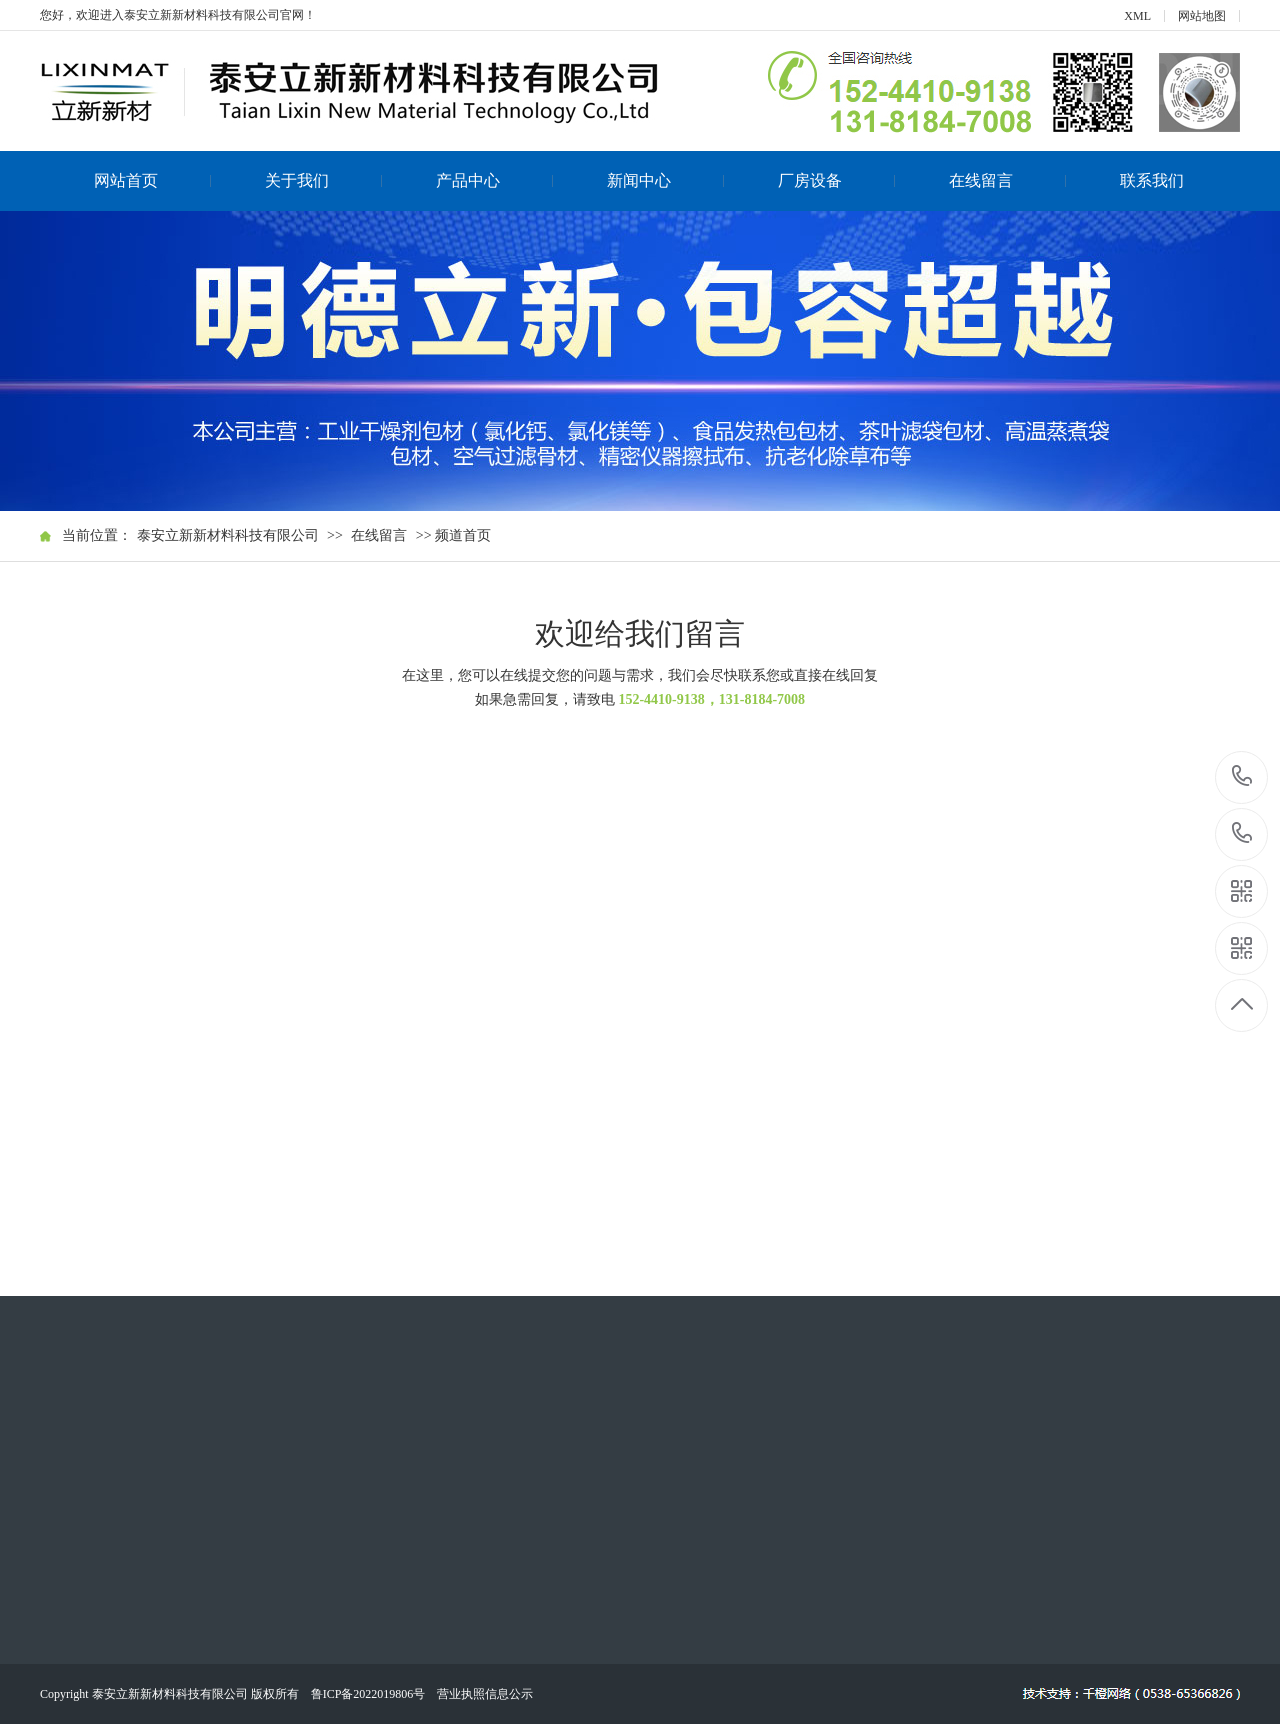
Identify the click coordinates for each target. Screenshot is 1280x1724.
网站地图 (1202, 16)
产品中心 (495, 180)
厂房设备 (837, 180)
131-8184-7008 (1242, 834)
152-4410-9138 (1242, 777)
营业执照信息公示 (485, 1694)
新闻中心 (666, 180)
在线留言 (1008, 180)
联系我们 (1152, 180)
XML (1137, 16)
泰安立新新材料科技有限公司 (228, 535)
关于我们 (324, 180)
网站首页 (153, 180)
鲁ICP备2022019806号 (368, 1694)
